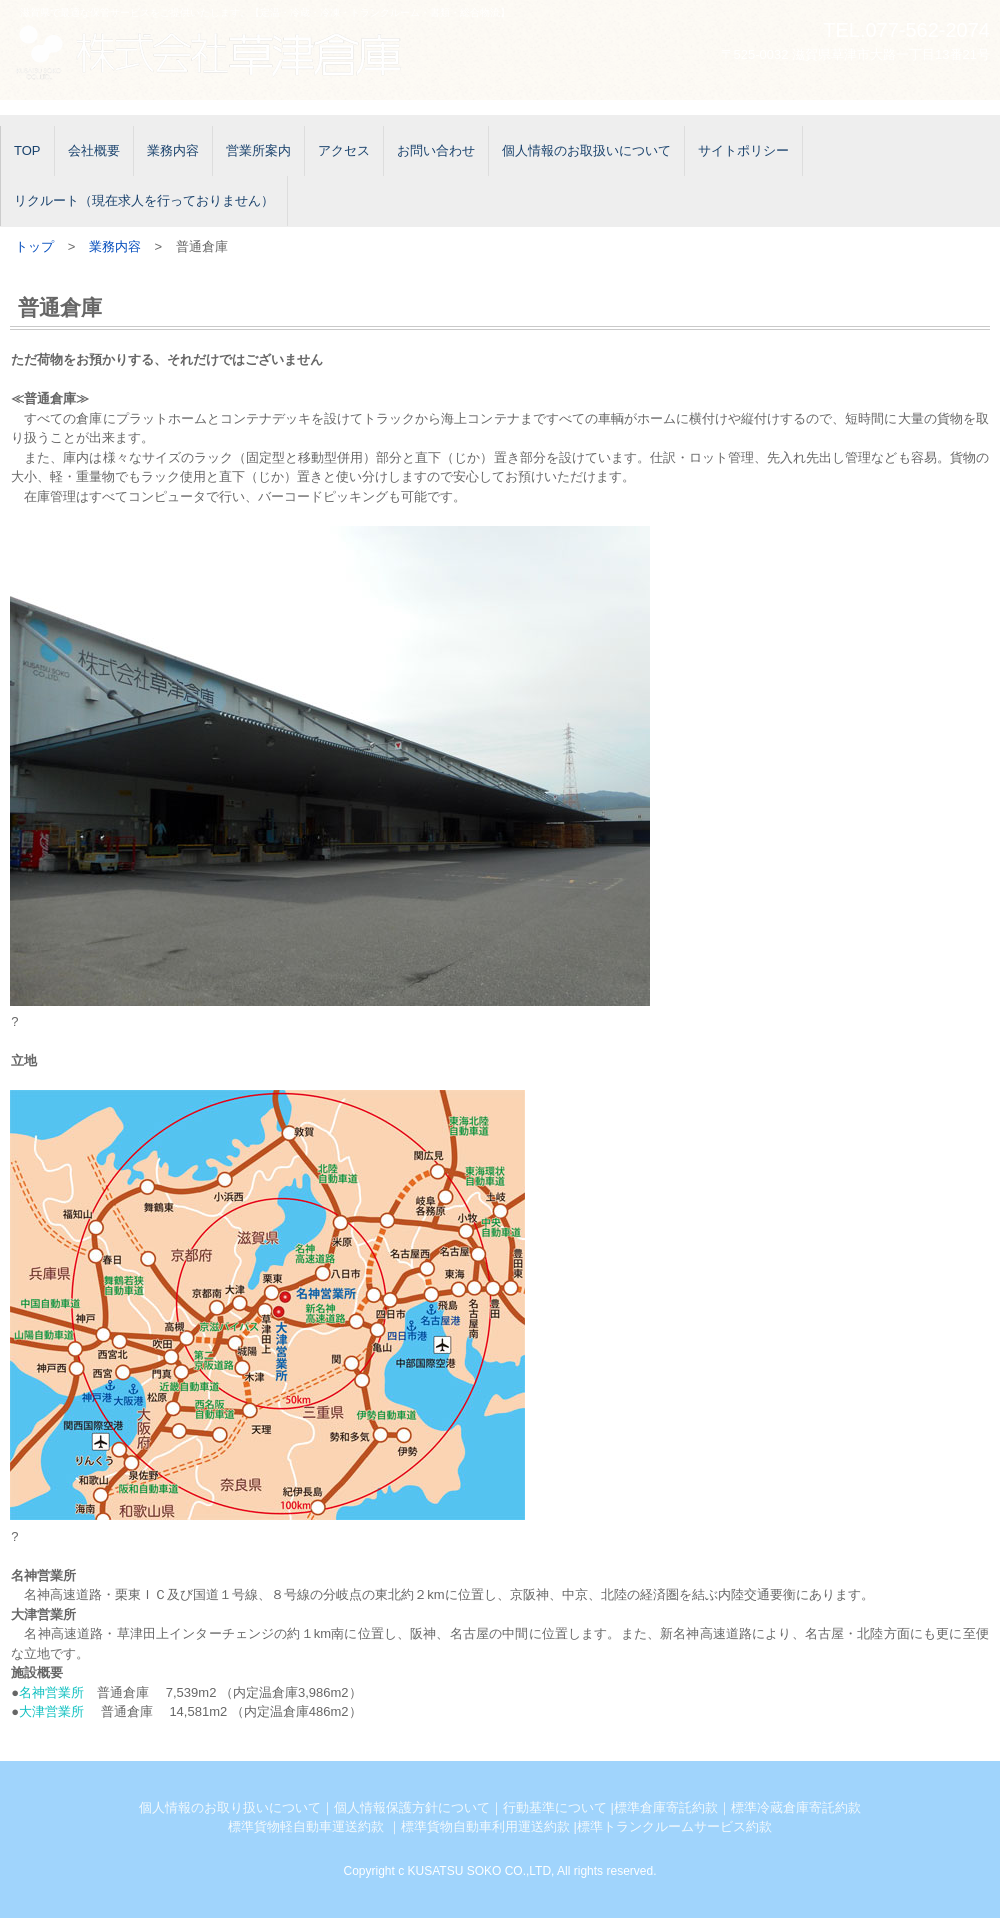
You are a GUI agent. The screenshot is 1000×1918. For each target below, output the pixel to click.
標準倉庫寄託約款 (666, 1807)
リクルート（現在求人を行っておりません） (144, 200)
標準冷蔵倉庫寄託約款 (796, 1807)
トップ (34, 246)
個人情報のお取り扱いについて (230, 1807)
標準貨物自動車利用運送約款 (485, 1826)
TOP (27, 150)
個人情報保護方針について (412, 1807)
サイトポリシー (743, 150)
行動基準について (555, 1807)
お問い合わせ (436, 150)
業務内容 (173, 150)
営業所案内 (258, 150)
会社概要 (94, 150)
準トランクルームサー (655, 1826)
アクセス (344, 150)
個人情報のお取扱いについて (586, 150)
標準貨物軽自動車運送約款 (306, 1826)
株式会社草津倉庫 (225, 53)
